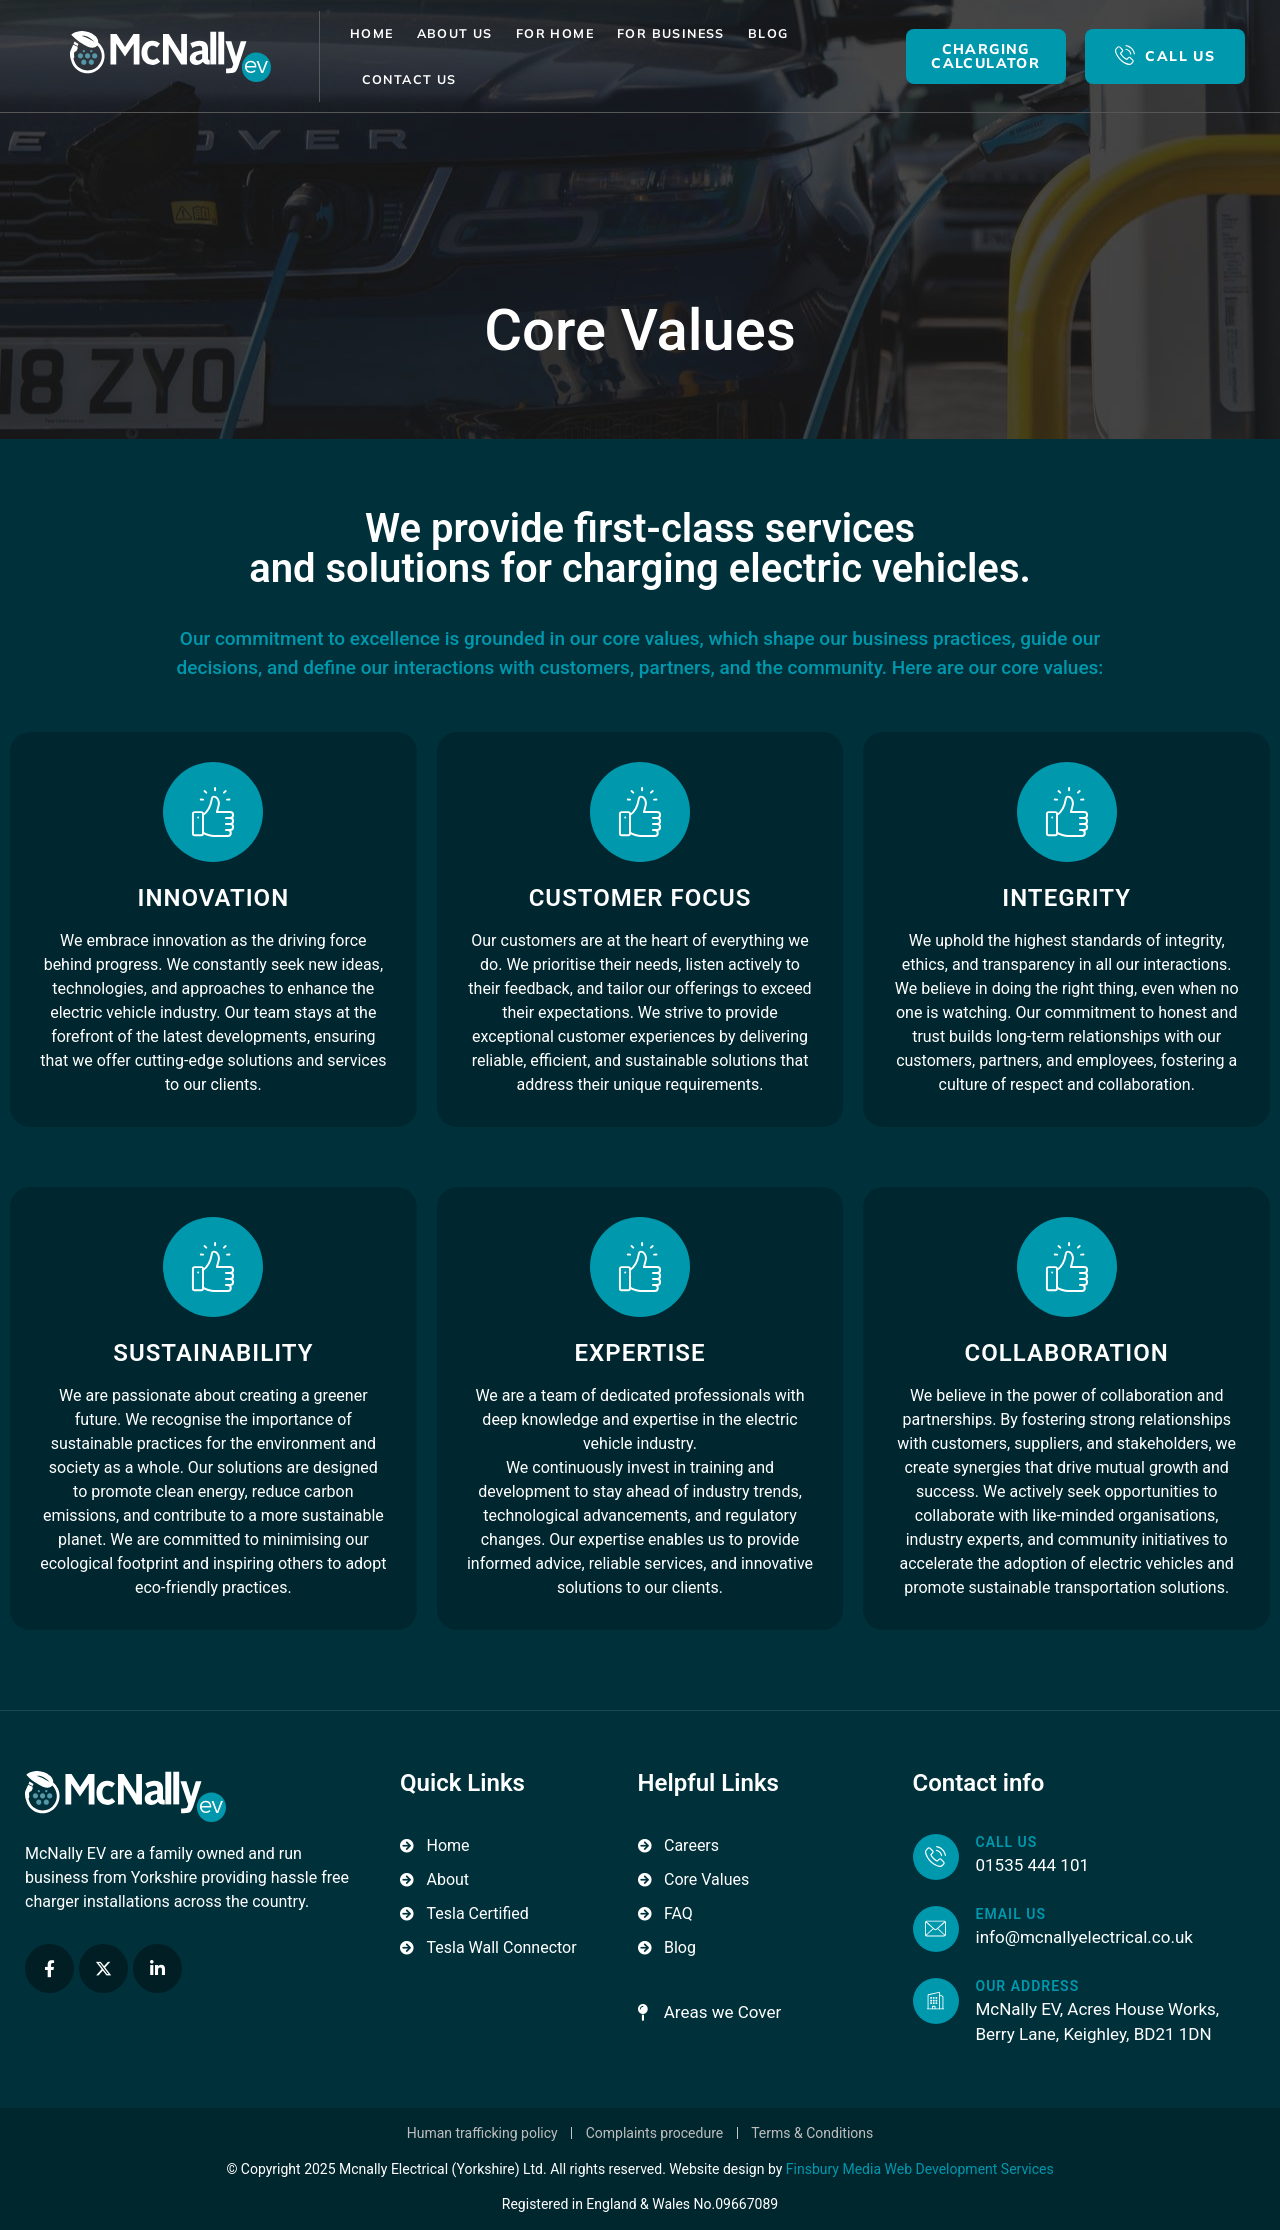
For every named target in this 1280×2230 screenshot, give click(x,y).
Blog (768, 33)
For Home (555, 33)
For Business (671, 33)
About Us (455, 33)
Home (372, 33)
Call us (1007, 1842)
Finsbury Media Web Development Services (920, 2169)
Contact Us (409, 79)
